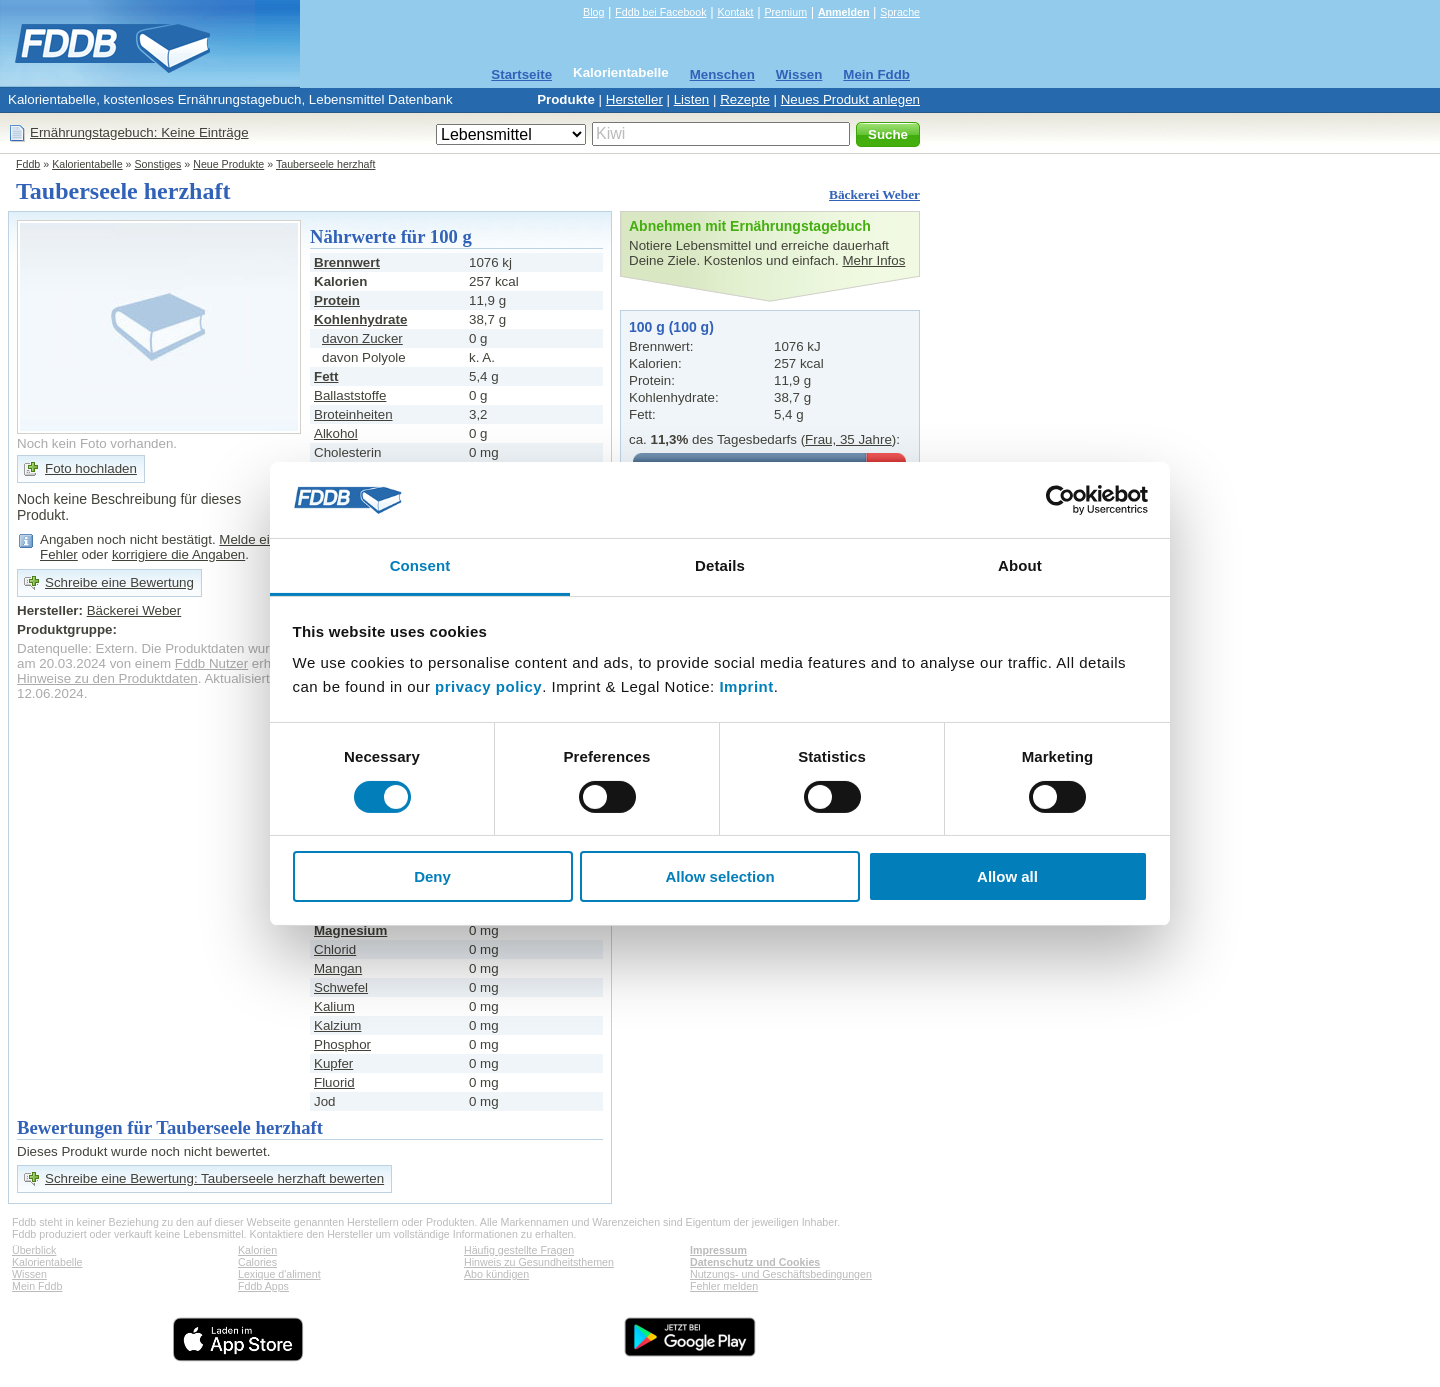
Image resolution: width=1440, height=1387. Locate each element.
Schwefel (341, 987)
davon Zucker (362, 338)
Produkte (566, 99)
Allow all (1007, 876)
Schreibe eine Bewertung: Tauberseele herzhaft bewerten (214, 1178)
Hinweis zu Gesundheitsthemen (539, 1262)
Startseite (521, 74)
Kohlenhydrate (360, 319)
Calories (257, 1262)
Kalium (334, 1006)
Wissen (799, 74)
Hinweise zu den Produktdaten (107, 678)
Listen (692, 99)
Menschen (722, 74)
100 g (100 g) (671, 327)
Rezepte (745, 99)
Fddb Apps (263, 1286)
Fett (326, 376)
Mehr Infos (873, 260)
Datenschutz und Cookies (755, 1262)
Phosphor (342, 1044)
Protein (337, 300)
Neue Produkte (228, 164)
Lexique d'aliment (279, 1274)
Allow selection (719, 876)
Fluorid (334, 1082)
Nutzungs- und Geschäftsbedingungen (781, 1274)
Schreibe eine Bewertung (119, 582)
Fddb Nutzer (211, 663)
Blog (593, 12)
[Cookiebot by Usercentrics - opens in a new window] (1060, 500)
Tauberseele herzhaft (326, 164)
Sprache (900, 12)
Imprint (746, 686)
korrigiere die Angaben (178, 554)
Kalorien (257, 1250)
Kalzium (337, 1025)
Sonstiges (158, 164)
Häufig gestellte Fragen (519, 1250)
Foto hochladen (91, 468)
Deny (432, 876)
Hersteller (634, 99)
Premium (785, 12)
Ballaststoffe (350, 395)
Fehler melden (724, 1286)
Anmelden (844, 12)
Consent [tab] (420, 565)
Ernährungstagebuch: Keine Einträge (139, 132)
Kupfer (333, 1063)
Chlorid (335, 949)
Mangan (338, 968)
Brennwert (347, 262)
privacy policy (488, 686)
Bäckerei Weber (874, 194)
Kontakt (735, 12)
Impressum (718, 1250)
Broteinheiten (353, 414)
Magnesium (350, 930)
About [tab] (1020, 565)
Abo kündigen (496, 1274)
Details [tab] (720, 565)
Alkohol (336, 433)
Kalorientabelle (621, 72)
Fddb (28, 164)
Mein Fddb (876, 74)
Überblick (34, 1250)
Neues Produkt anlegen (850, 99)
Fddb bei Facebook (660, 12)
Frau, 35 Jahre (848, 439)
